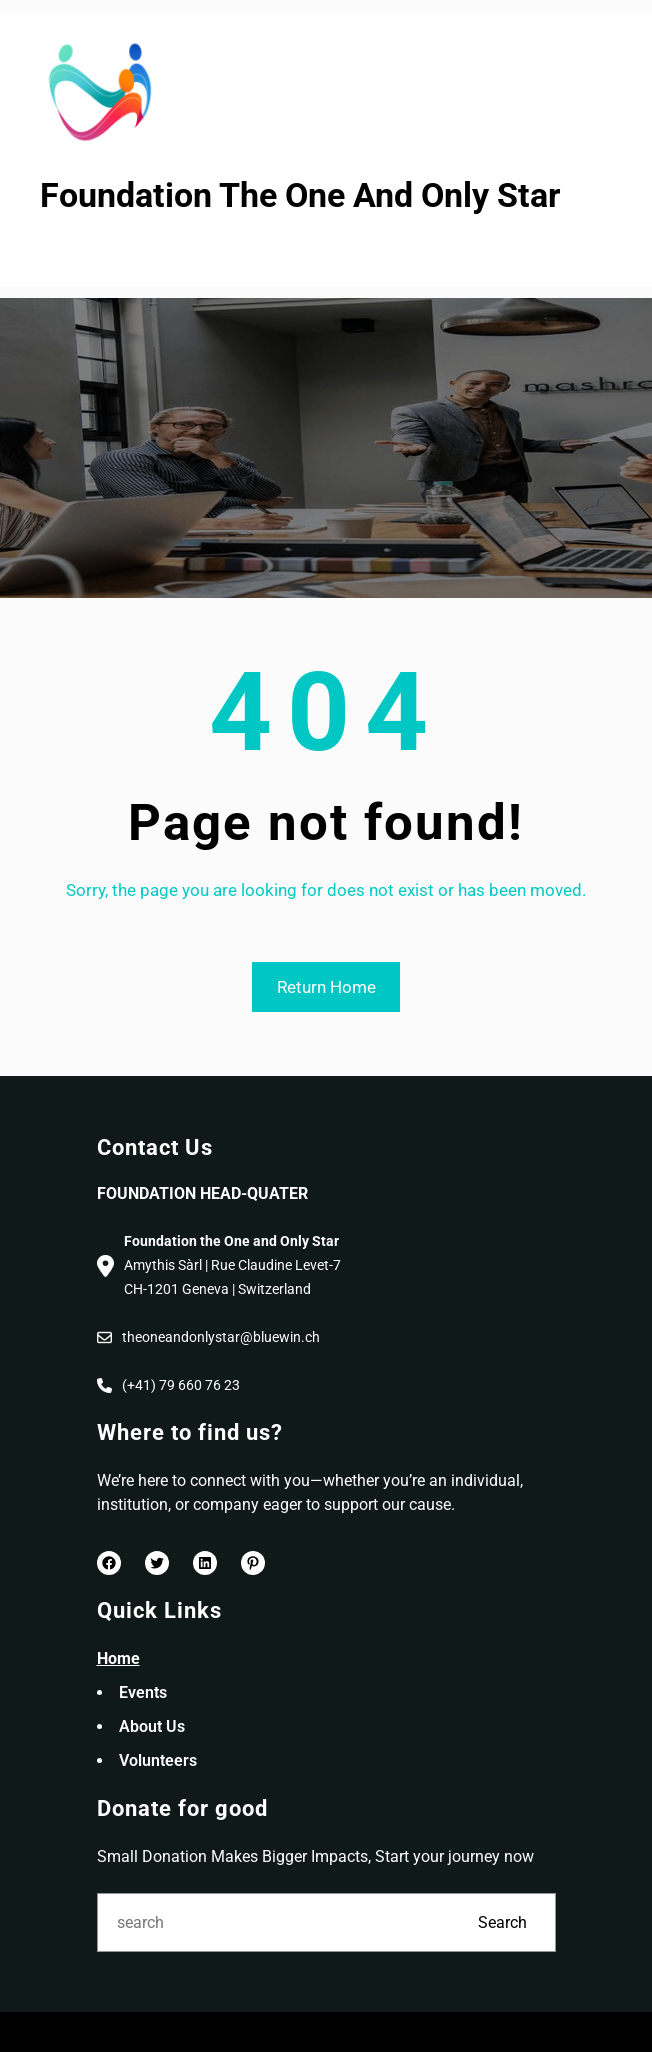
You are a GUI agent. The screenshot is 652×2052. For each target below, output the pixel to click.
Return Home (326, 987)
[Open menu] (53, 253)
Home (118, 1658)
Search (502, 1922)
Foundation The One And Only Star (300, 195)
